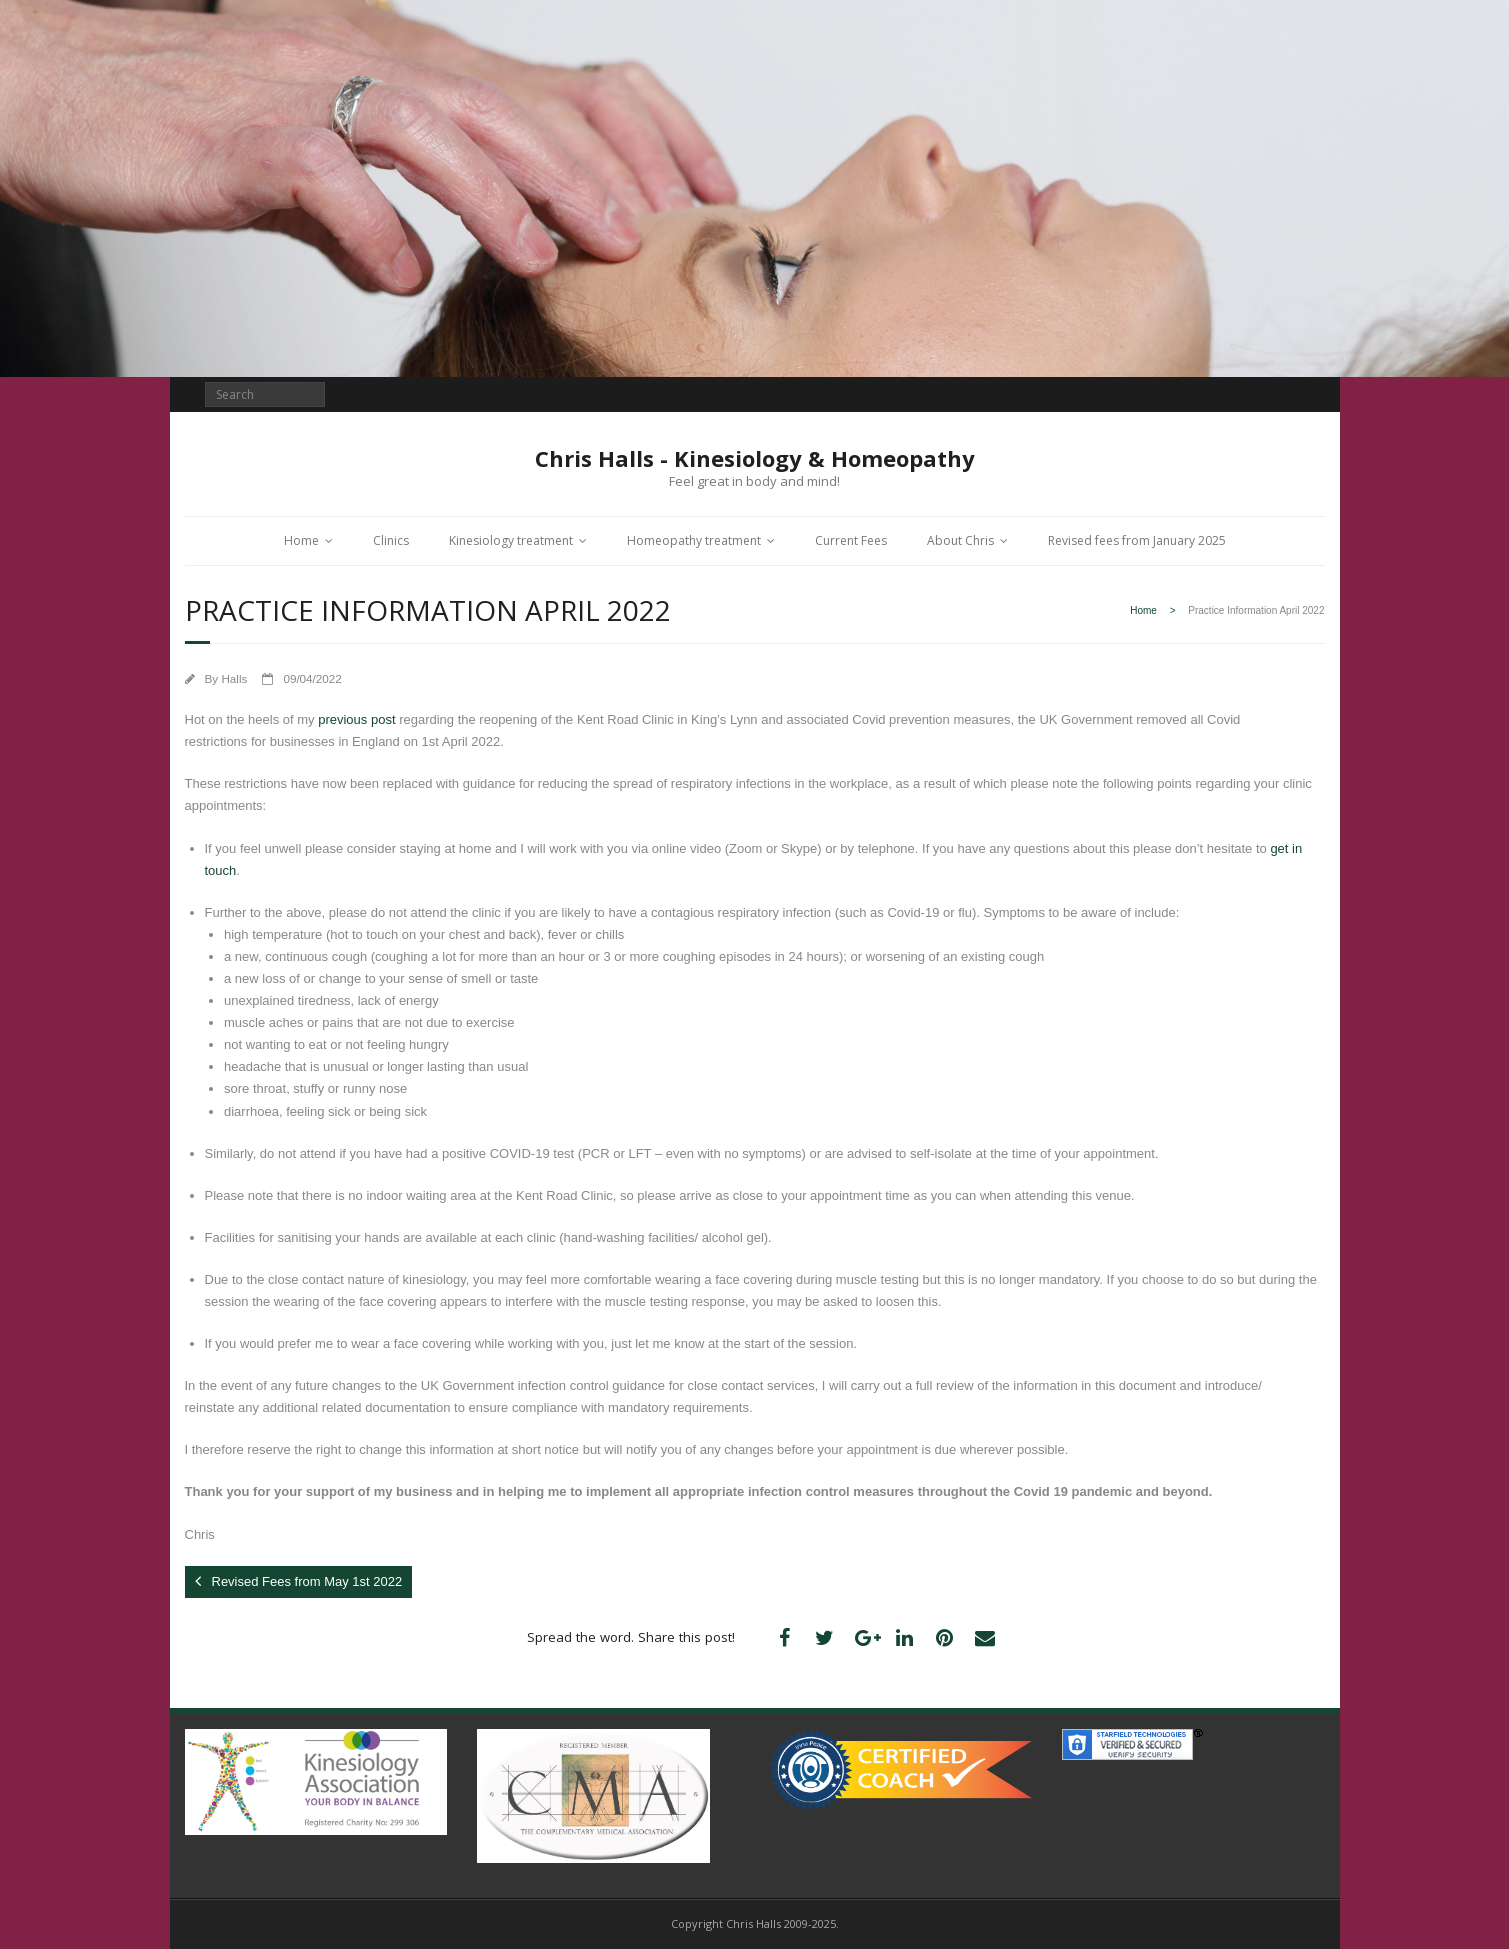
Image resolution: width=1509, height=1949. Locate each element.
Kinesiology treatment (511, 540)
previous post (356, 719)
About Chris (960, 540)
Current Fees (851, 540)
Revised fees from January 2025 (1137, 540)
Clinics (391, 540)
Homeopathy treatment (694, 540)
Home (301, 540)
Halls (234, 678)
